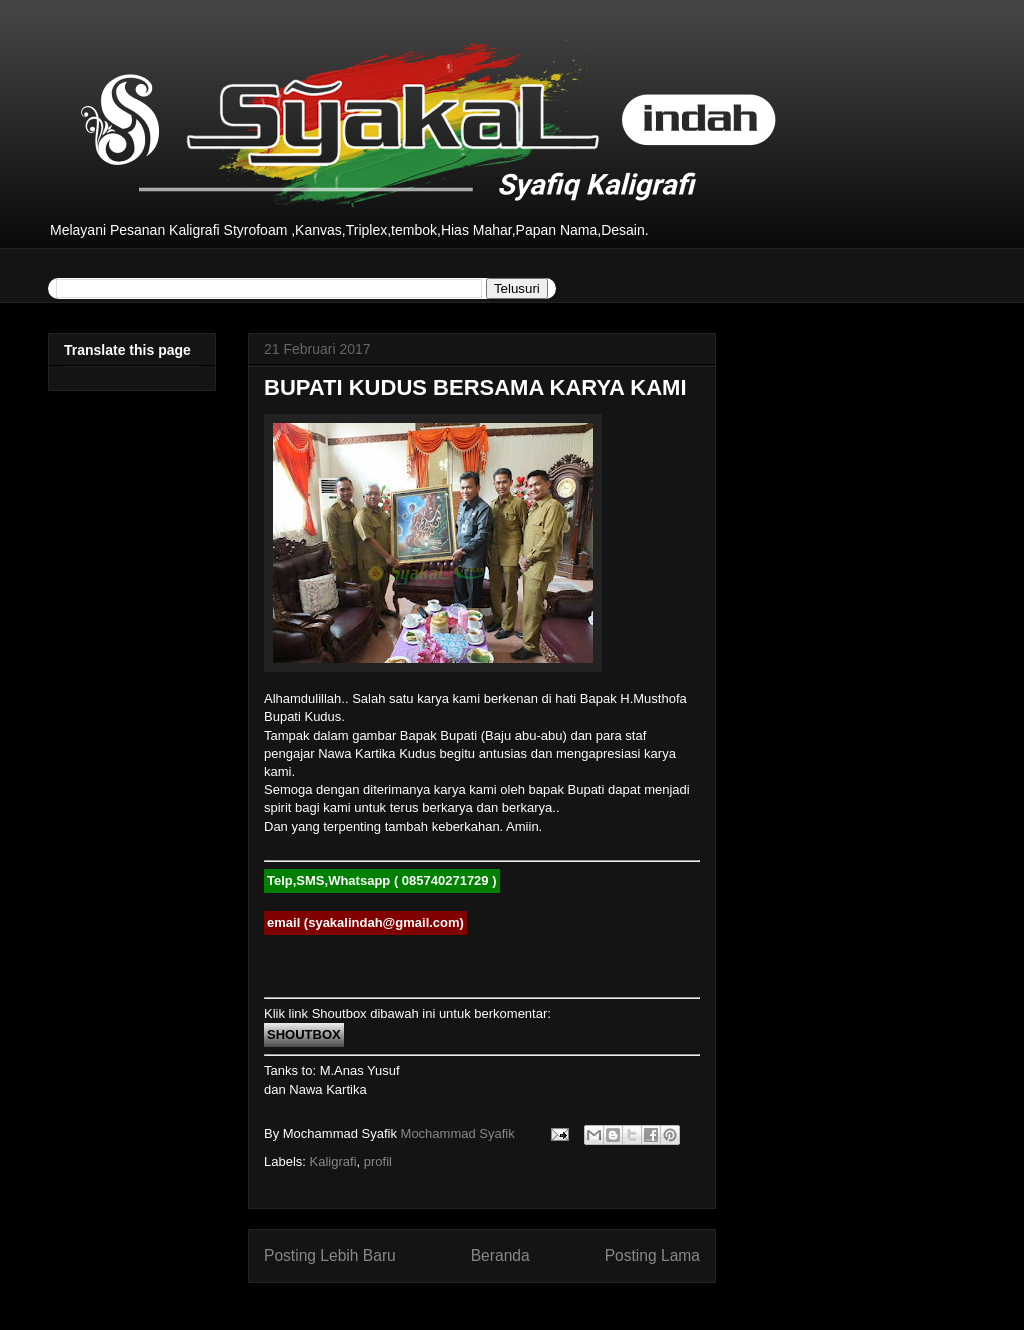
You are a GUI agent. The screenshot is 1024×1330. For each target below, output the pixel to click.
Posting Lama (652, 1255)
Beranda (500, 1255)
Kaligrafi (333, 1161)
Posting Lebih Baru (330, 1255)
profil (378, 1161)
